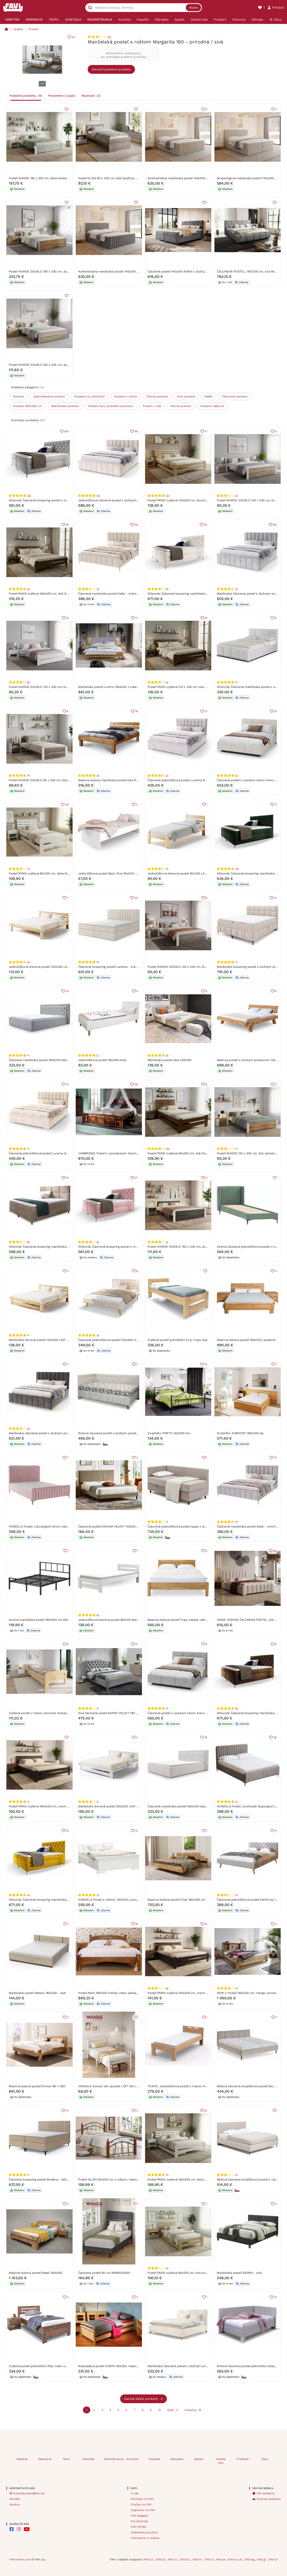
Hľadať (193, 7)
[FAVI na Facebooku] (12, 2529)
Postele (33, 29)
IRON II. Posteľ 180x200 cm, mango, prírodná (248, 1993)
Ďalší (170, 2410)
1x (97, 1055)
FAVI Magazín (139, 2515)
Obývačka (176, 2459)
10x (167, 1148)
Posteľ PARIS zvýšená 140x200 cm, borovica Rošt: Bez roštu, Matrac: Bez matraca (204, 500)
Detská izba (220, 2460)
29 (73, 37)
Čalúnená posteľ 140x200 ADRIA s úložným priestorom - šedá (190, 271)
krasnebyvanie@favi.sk (29, 2493)
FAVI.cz (149, 2559)
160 (66, 431)
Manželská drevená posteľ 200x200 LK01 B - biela (113, 1806)
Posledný (191, 2410)
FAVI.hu (185, 2559)
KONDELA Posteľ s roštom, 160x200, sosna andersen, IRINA (119, 1899)
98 (136, 431)
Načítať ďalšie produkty (141, 2399)
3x (236, 495)
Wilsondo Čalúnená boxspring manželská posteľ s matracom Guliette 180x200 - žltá (68, 1899)
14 (275, 897)
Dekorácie (45, 2459)
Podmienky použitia (144, 2532)
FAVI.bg (250, 2559)
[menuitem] (12, 19)
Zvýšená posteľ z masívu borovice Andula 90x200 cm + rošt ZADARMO (58, 1713)
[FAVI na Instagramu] (19, 2529)
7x (97, 588)
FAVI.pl (161, 2559)
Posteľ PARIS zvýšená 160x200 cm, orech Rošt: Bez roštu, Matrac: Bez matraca (64, 1806)
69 (136, 524)
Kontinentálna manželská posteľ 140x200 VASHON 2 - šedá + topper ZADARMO (134, 271)
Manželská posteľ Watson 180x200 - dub (37, 1993)
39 (136, 1084)
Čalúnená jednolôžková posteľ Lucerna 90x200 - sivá (184, 780)
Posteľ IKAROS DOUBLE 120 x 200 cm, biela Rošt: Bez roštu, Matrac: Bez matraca (66, 687)
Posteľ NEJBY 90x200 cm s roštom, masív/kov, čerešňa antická (122, 2179)
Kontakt (15, 2498)
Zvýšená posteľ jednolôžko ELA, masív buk (177, 1340)
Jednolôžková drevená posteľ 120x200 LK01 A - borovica (48, 967)
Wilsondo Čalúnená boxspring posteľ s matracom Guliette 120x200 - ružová (131, 1246)
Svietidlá (88, 2459)
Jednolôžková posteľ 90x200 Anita (102, 1060)
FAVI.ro (173, 2559)
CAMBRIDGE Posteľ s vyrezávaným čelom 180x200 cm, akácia (121, 1153)
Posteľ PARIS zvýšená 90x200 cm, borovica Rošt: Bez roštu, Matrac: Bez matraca (203, 2273)
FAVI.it (209, 2559)
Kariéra (14, 2504)
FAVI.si (273, 2559)
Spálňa (18, 29)
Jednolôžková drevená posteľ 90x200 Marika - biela (114, 1620)
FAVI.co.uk (235, 2559)
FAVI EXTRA (138, 2526)
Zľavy (264, 2459)
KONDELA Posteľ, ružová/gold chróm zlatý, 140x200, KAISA (50, 1526)
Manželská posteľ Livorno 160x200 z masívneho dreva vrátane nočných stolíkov (134, 687)
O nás (135, 2493)
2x (109, 36)
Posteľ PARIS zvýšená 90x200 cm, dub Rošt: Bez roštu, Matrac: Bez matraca (200, 1153)
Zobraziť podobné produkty (111, 69)
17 (206, 431)
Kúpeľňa (154, 2459)
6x (167, 588)
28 (67, 804)
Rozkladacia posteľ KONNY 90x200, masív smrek (112, 2366)
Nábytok (22, 2459)
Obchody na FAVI (142, 2498)
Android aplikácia (269, 2498)
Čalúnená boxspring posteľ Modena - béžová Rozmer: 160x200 (52, 2179)
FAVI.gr (262, 2559)
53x (29, 495)
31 (206, 711)
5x (28, 588)
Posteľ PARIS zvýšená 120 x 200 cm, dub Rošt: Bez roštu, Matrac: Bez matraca (202, 687)
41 (136, 1830)
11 (276, 804)
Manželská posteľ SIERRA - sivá (239, 2273)
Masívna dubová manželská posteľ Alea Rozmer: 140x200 (118, 780)
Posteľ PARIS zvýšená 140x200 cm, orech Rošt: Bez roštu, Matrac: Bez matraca (202, 1993)
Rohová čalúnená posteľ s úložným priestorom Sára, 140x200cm (123, 1433)
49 (275, 1550)
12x (167, 495)
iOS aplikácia (265, 2493)
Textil (66, 2459)
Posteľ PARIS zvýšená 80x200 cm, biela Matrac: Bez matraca (51, 873)
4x (97, 775)
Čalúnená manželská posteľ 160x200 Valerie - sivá (44, 1060)
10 (67, 1177)
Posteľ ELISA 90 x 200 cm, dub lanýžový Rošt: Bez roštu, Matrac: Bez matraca (132, 178)
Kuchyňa (132, 2459)
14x (98, 495)
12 (67, 618)
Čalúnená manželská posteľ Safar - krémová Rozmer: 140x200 (122, 593)
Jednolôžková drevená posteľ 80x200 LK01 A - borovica (186, 873)
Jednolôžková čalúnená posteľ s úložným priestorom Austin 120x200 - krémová (134, 500)
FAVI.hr (198, 2559)
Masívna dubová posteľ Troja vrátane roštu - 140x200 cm (187, 1620)
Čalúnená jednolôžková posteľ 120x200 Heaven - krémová (119, 1340)
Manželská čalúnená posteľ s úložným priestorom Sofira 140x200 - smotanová (202, 2366)
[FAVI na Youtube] (26, 2529)
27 (136, 1177)
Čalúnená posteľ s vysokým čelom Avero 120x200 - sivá (186, 1713)
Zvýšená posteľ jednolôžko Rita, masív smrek (40, 2366)
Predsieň (243, 2459)
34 (136, 897)
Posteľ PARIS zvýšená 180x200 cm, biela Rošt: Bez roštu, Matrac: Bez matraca (202, 2179)
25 (67, 991)
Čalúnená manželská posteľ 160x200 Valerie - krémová (186, 1806)
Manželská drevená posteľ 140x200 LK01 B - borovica (46, 1340)
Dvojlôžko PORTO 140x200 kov (169, 1433)
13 (67, 1084)
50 (205, 524)
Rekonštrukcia (112, 2459)
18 (205, 1737)
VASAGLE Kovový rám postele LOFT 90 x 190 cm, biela (116, 2086)
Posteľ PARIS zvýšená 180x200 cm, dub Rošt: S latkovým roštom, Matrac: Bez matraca (69, 593)
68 (275, 524)
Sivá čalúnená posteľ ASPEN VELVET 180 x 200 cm (113, 1713)
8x (28, 682)
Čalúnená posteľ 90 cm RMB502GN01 (104, 2273)
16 (67, 524)
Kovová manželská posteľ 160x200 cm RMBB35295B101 (47, 1620)
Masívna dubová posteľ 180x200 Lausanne (246, 1340)
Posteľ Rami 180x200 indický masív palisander (110, 1993)
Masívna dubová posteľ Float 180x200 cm (176, 1899)
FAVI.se (221, 2559)
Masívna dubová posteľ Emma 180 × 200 (37, 2086)
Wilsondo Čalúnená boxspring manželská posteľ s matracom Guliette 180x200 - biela (207, 593)
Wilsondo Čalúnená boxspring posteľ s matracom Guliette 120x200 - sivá (60, 500)
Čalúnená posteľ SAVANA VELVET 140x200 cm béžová (115, 1526)
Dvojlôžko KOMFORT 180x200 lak (240, 1433)
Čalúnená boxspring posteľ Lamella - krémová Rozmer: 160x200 (123, 967)
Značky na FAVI (141, 2504)
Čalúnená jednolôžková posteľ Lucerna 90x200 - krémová (49, 1153)
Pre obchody (139, 2521)
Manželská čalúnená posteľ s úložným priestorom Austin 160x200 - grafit (60, 1433)
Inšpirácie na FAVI (143, 2510)
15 (206, 618)
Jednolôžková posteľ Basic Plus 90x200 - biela (111, 873)
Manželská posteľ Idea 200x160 (169, 1060)
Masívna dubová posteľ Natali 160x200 (35, 2273)
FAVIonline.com (20, 2559)
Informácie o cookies (145, 2538)
